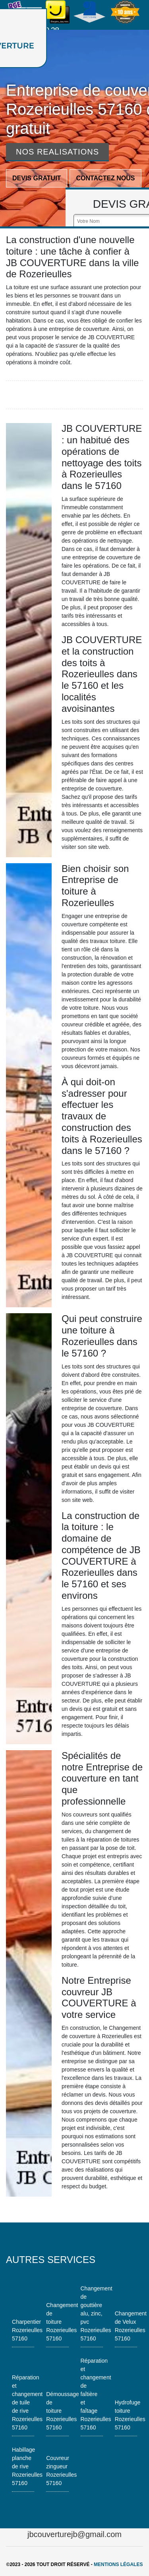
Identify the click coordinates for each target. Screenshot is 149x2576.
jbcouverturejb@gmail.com (74, 2534)
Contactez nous (105, 178)
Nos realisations (57, 151)
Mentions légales (118, 2564)
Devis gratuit (36, 178)
